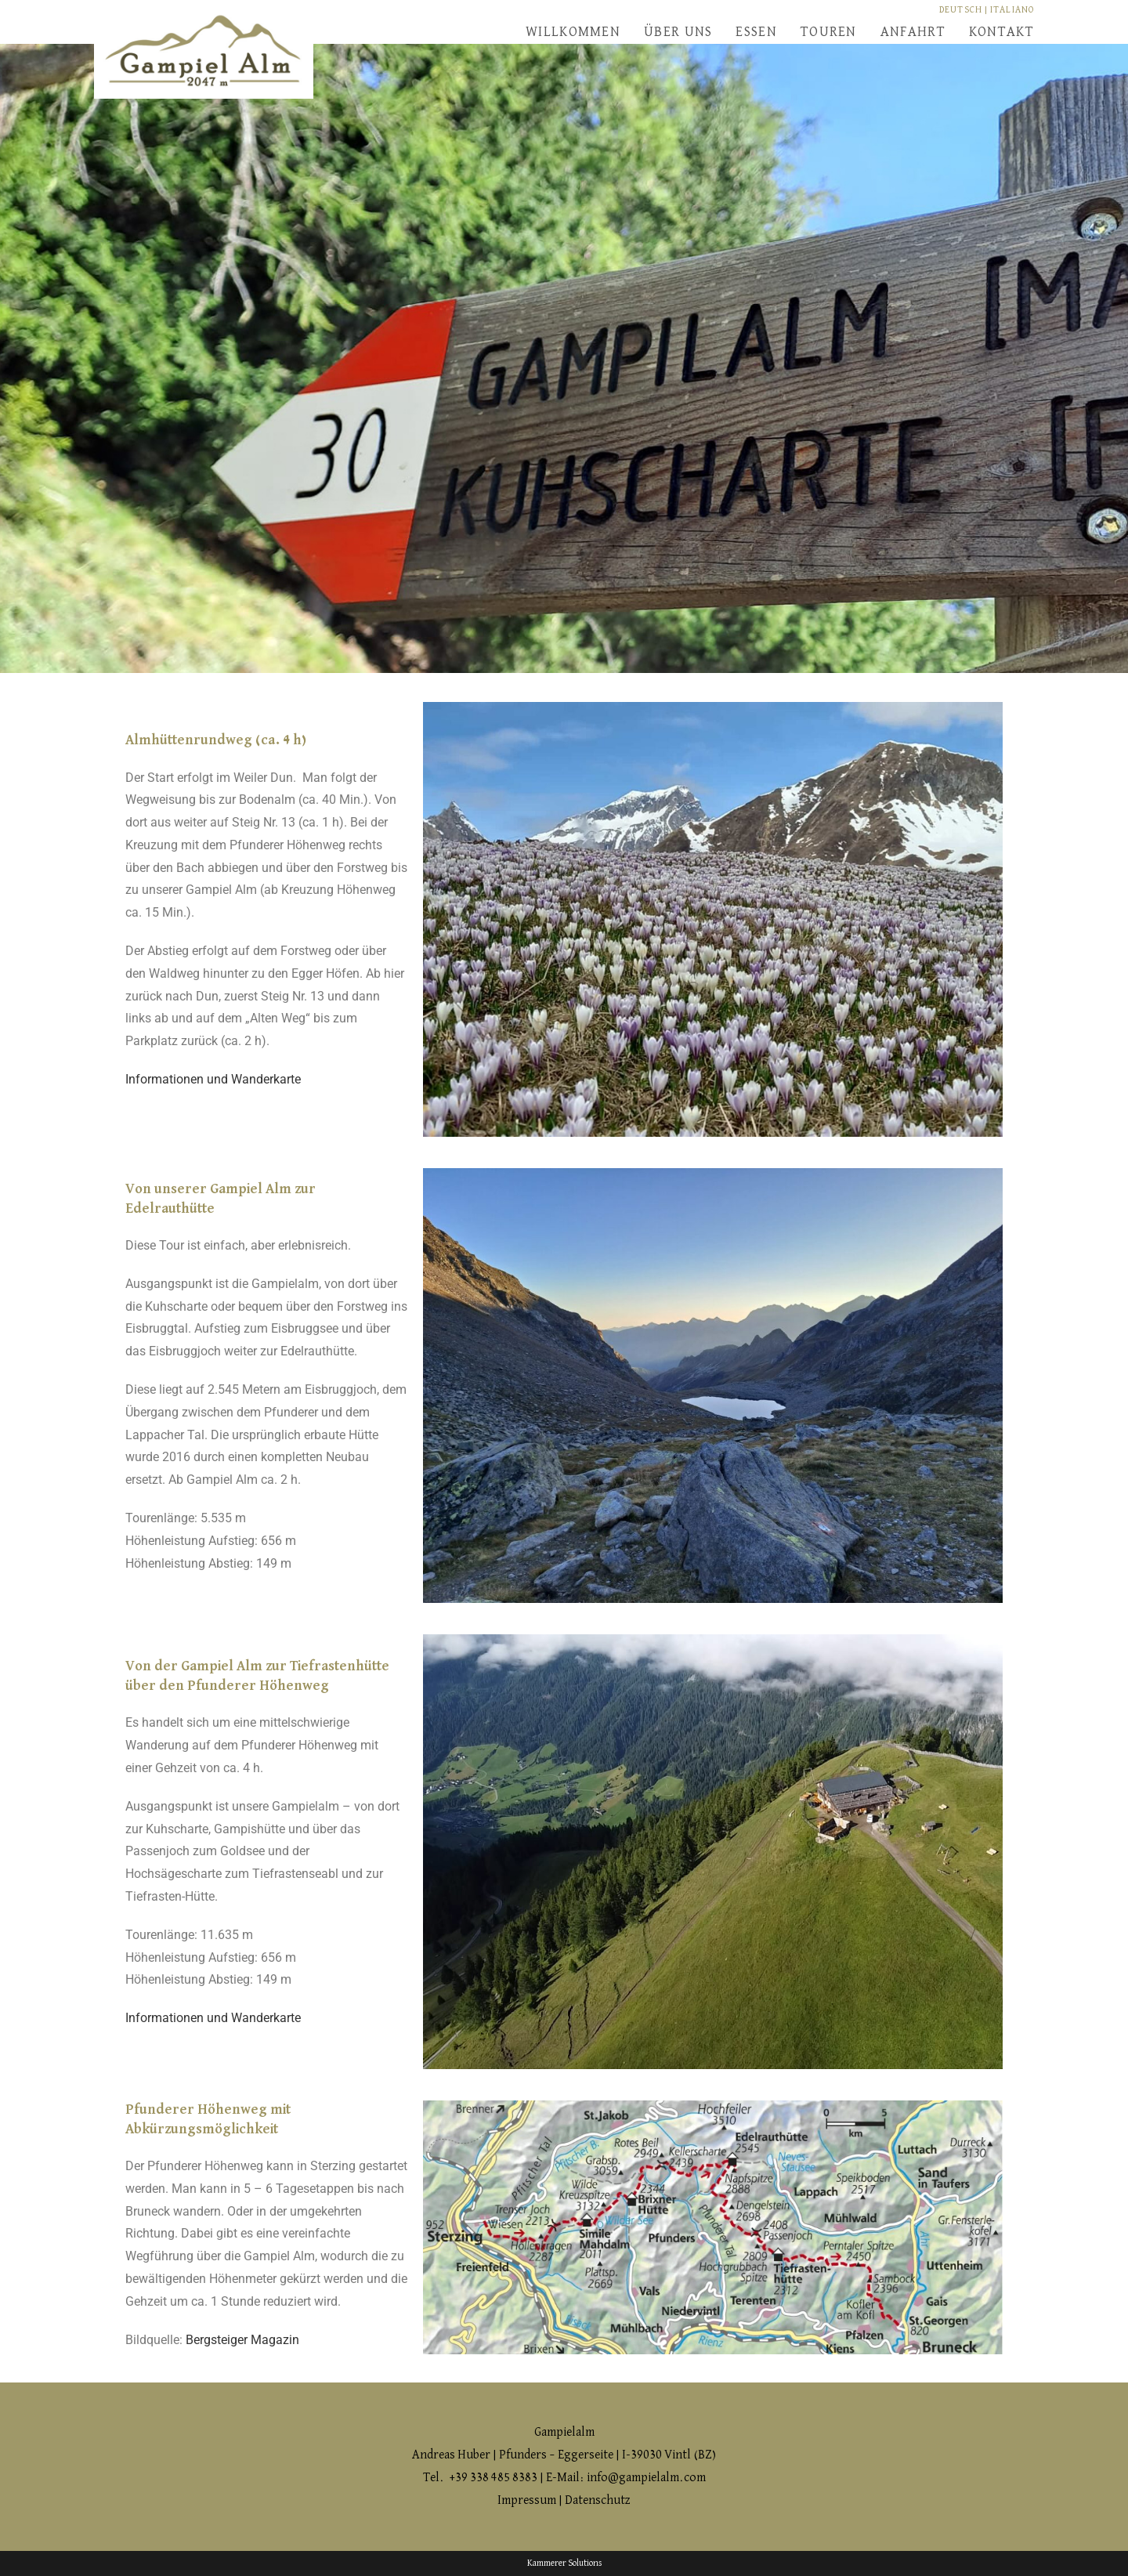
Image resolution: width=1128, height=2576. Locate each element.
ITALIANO (1012, 10)
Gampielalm (564, 2432)
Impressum (528, 2501)
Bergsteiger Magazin (242, 2339)
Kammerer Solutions (564, 2563)
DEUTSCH (960, 10)
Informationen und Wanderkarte (213, 1079)
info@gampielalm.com (646, 2478)
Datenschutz (598, 2501)
